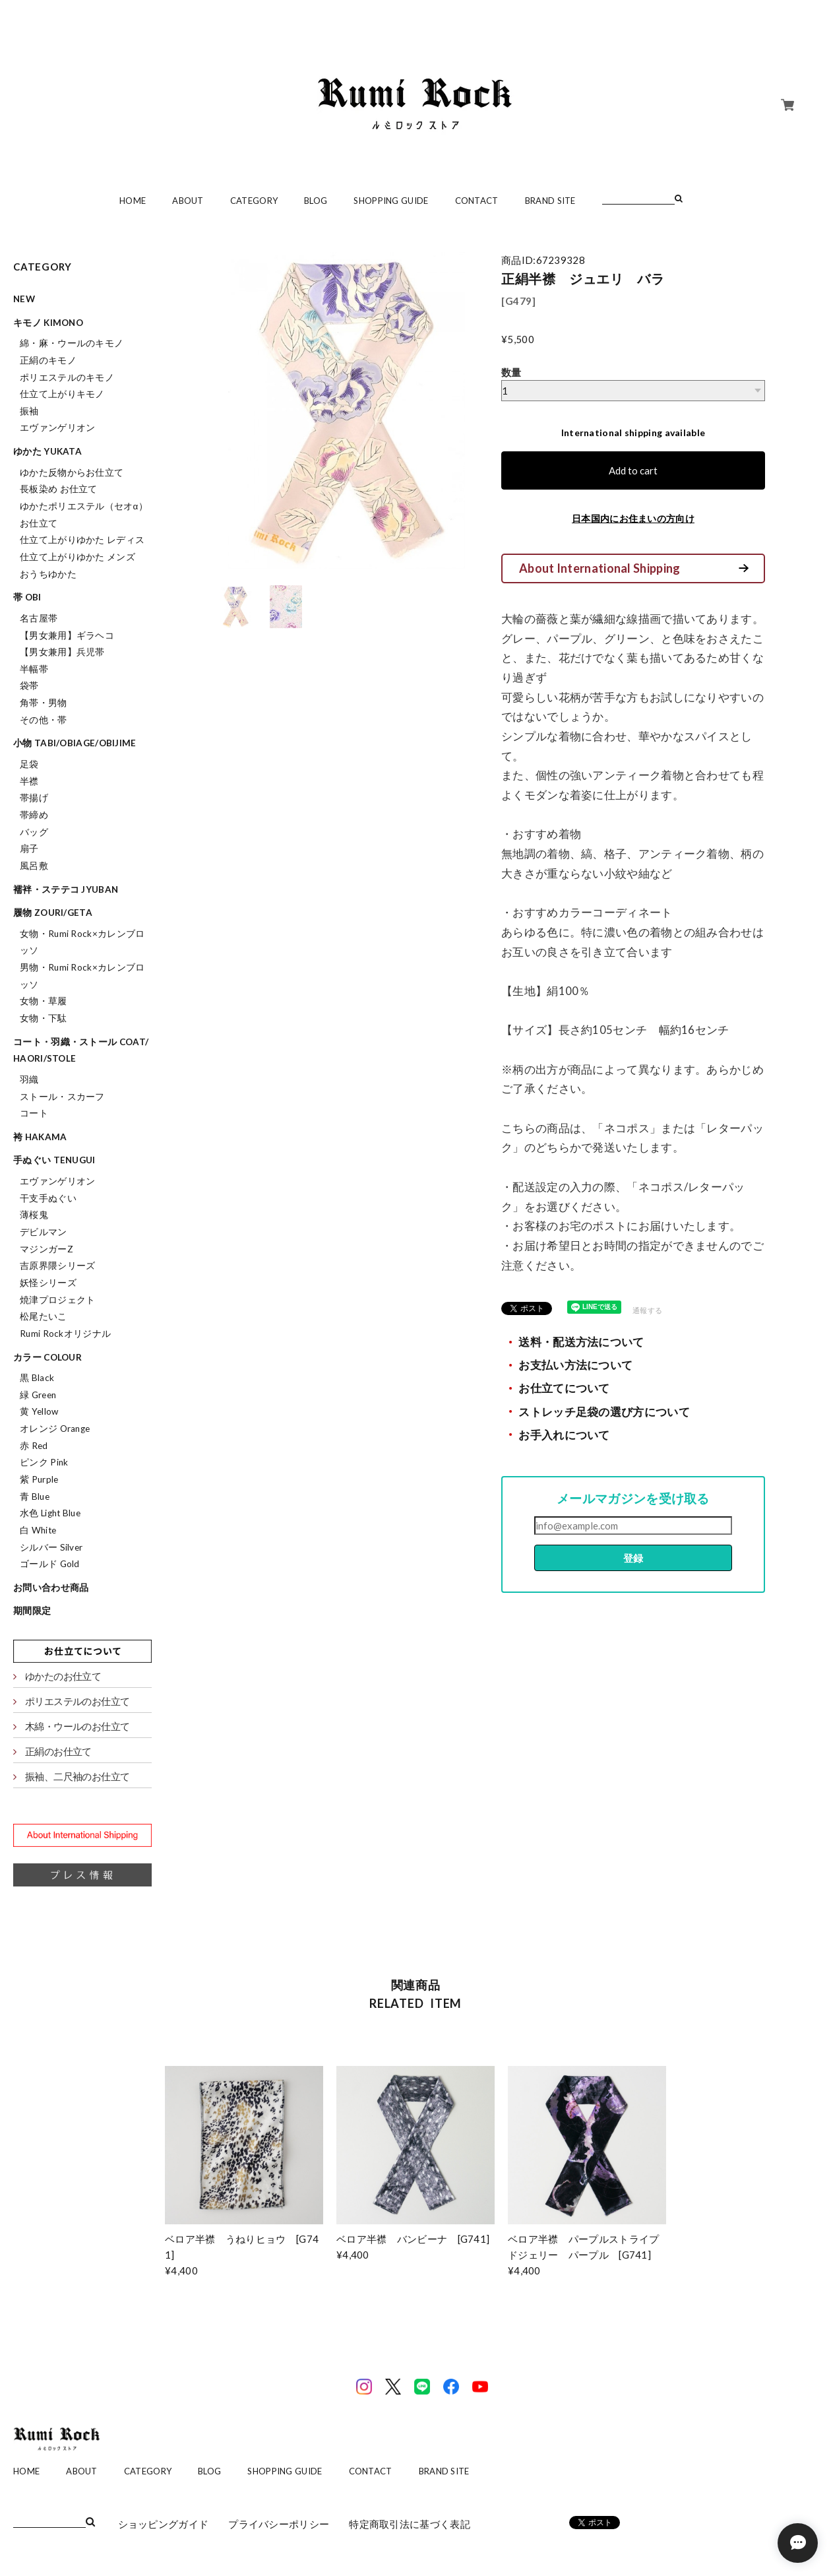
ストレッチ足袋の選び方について (604, 1412)
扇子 (29, 848)
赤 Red (34, 1445)
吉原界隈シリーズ (57, 1265)
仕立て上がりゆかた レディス (82, 539)
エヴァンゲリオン (57, 427)
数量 (511, 372)
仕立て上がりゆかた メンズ (77, 557)
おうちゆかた (48, 574)
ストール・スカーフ (62, 1096)
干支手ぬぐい (48, 1198)
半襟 (29, 781)
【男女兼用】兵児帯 (62, 652)
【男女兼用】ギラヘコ (67, 635)
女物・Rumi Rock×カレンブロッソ (82, 942)
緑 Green (38, 1395)
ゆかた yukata (47, 451)
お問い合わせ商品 (50, 1587)
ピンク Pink (44, 1462)
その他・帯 (43, 720)
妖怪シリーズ (48, 1282)
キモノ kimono (48, 322)
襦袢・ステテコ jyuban (65, 889)
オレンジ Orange (55, 1428)
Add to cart (633, 470)
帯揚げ (34, 797)
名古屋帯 (38, 618)
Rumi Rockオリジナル (65, 1333)
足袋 (29, 764)
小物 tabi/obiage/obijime (75, 743)
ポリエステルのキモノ (67, 377)
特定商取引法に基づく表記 (409, 2524)
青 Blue (34, 1496)
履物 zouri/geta (52, 912)
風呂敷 (34, 865)
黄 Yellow (39, 1411)
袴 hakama (40, 1137)
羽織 (29, 1079)
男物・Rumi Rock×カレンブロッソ (82, 976)
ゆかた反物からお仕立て (71, 472)
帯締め (34, 815)
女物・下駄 (43, 1018)
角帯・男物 (43, 702)
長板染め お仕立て (59, 489)
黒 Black (37, 1377)
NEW (24, 299)
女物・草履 (43, 1001)
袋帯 (29, 685)
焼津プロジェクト (57, 1300)
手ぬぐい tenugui (54, 1160)
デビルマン (43, 1232)
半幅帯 (34, 669)
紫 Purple (39, 1479)
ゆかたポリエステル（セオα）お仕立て (84, 515)
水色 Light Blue (50, 1513)
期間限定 (32, 1610)
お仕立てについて (563, 1388)
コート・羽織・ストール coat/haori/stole (80, 1050)
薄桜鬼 (34, 1214)
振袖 (29, 411)
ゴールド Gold (50, 1564)
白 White (38, 1530)
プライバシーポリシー (278, 2524)
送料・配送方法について (581, 1342)
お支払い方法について (575, 1365)
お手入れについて (563, 1435)
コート (34, 1113)
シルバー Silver (51, 1547)
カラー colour (47, 1357)
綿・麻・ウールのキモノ (71, 343)
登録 (633, 1558)
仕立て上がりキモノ (62, 394)
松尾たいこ (43, 1316)
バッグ (34, 832)
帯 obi (27, 597)
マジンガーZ (46, 1249)
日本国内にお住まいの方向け (633, 518)
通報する (647, 1310)
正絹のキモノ (48, 360)
